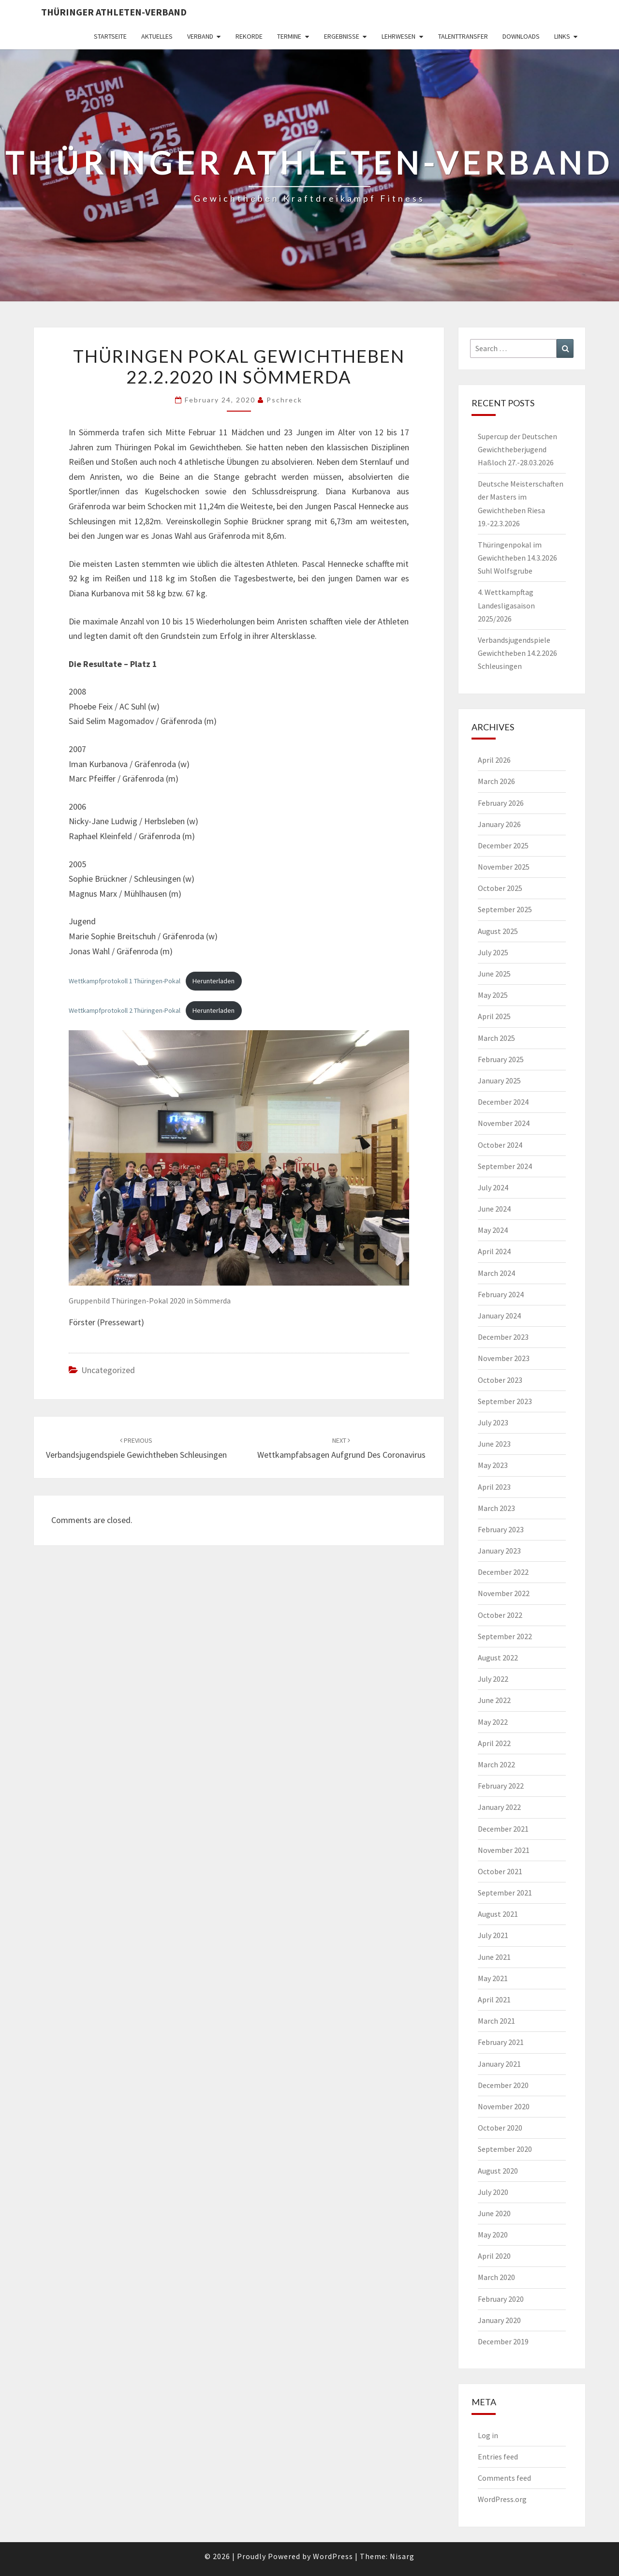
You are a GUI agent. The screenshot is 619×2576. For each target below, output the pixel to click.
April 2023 (494, 1487)
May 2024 (493, 1230)
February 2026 (501, 803)
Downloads (521, 36)
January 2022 (499, 1807)
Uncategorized (108, 1370)
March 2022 (496, 1764)
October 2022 (500, 1615)
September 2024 (505, 1166)
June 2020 (494, 2213)
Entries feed (498, 2456)
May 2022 (493, 1722)
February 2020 (501, 2299)
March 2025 (496, 1038)
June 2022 (494, 1700)
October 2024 (500, 1145)
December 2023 (503, 1337)
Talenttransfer (463, 36)
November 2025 (504, 867)
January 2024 (499, 1315)
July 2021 (493, 1935)
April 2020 (494, 2256)
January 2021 (499, 2064)
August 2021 (498, 1914)
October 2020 (500, 2127)
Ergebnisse (341, 36)
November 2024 (504, 1123)
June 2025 (494, 973)
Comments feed (504, 2478)
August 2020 (498, 2171)
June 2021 (494, 1957)
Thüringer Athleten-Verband (114, 12)
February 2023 (501, 1529)
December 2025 (503, 845)
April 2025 (494, 1016)
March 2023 (496, 1508)
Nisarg (402, 2556)
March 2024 (496, 1273)
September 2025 (505, 909)
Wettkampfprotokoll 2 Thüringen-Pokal (124, 1010)
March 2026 (496, 781)
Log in (488, 2435)
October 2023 (500, 1380)
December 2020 (503, 2085)
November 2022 (504, 1593)
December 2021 (503, 1829)
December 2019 (503, 2341)
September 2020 (505, 2149)
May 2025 (493, 995)
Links (562, 36)
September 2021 (505, 1892)
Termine (289, 36)
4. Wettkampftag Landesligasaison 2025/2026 (506, 605)
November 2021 (504, 1850)
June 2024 (494, 1209)
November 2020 (504, 2106)
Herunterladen (213, 981)
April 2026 (494, 760)
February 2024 (501, 1294)
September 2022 (505, 1636)
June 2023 (494, 1444)
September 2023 (505, 1401)
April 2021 (494, 1999)
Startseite (110, 36)
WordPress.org (502, 2499)
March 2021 (496, 2021)
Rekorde (249, 36)
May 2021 (493, 1978)
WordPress (333, 2556)
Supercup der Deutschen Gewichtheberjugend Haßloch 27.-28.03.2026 (517, 449)
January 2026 (499, 824)
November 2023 (504, 1358)
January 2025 (499, 1080)
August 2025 (498, 931)
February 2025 (501, 1059)
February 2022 (501, 1786)
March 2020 (496, 2277)
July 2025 (493, 952)
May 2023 (493, 1465)
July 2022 (493, 1679)
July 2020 (493, 2192)
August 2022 (498, 1657)
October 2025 (500, 888)
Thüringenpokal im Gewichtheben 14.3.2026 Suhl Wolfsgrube (517, 558)
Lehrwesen (398, 36)
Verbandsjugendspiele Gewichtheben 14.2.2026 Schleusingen (517, 653)
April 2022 (494, 1743)
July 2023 (493, 1422)
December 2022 (503, 1572)
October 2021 (500, 1871)
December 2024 (503, 1102)
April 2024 (494, 1251)
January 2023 (499, 1550)
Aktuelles (157, 36)
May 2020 (493, 2234)
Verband (200, 36)
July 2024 (493, 1187)
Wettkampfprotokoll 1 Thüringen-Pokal (124, 981)
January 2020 (499, 2320)
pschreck (284, 400)
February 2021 (501, 2042)
